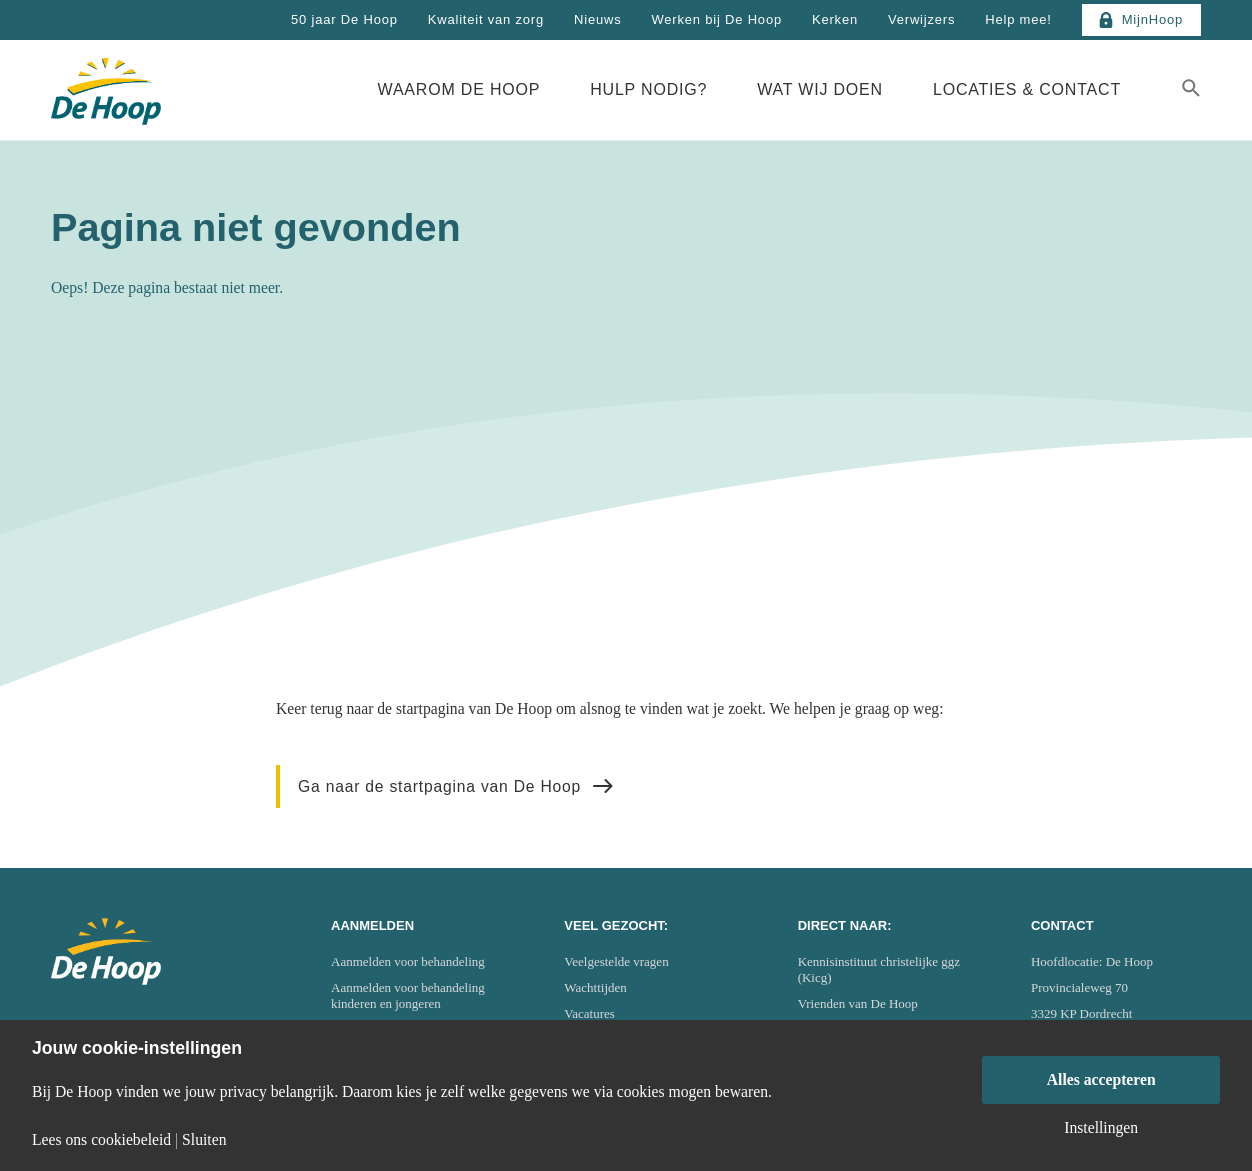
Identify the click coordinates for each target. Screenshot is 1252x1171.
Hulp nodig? (648, 89)
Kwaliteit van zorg (486, 19)
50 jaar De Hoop (344, 19)
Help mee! (1018, 19)
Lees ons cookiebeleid (101, 1140)
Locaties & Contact (1027, 89)
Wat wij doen (820, 89)
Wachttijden (595, 987)
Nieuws (597, 19)
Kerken (835, 19)
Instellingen (1101, 1128)
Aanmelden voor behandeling (408, 961)
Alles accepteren (1101, 1079)
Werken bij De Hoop (716, 19)
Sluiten (204, 1140)
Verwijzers (921, 19)
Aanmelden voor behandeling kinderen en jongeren (408, 995)
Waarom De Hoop (459, 89)
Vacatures (589, 1013)
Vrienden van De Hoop (858, 1003)
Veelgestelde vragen (616, 961)
